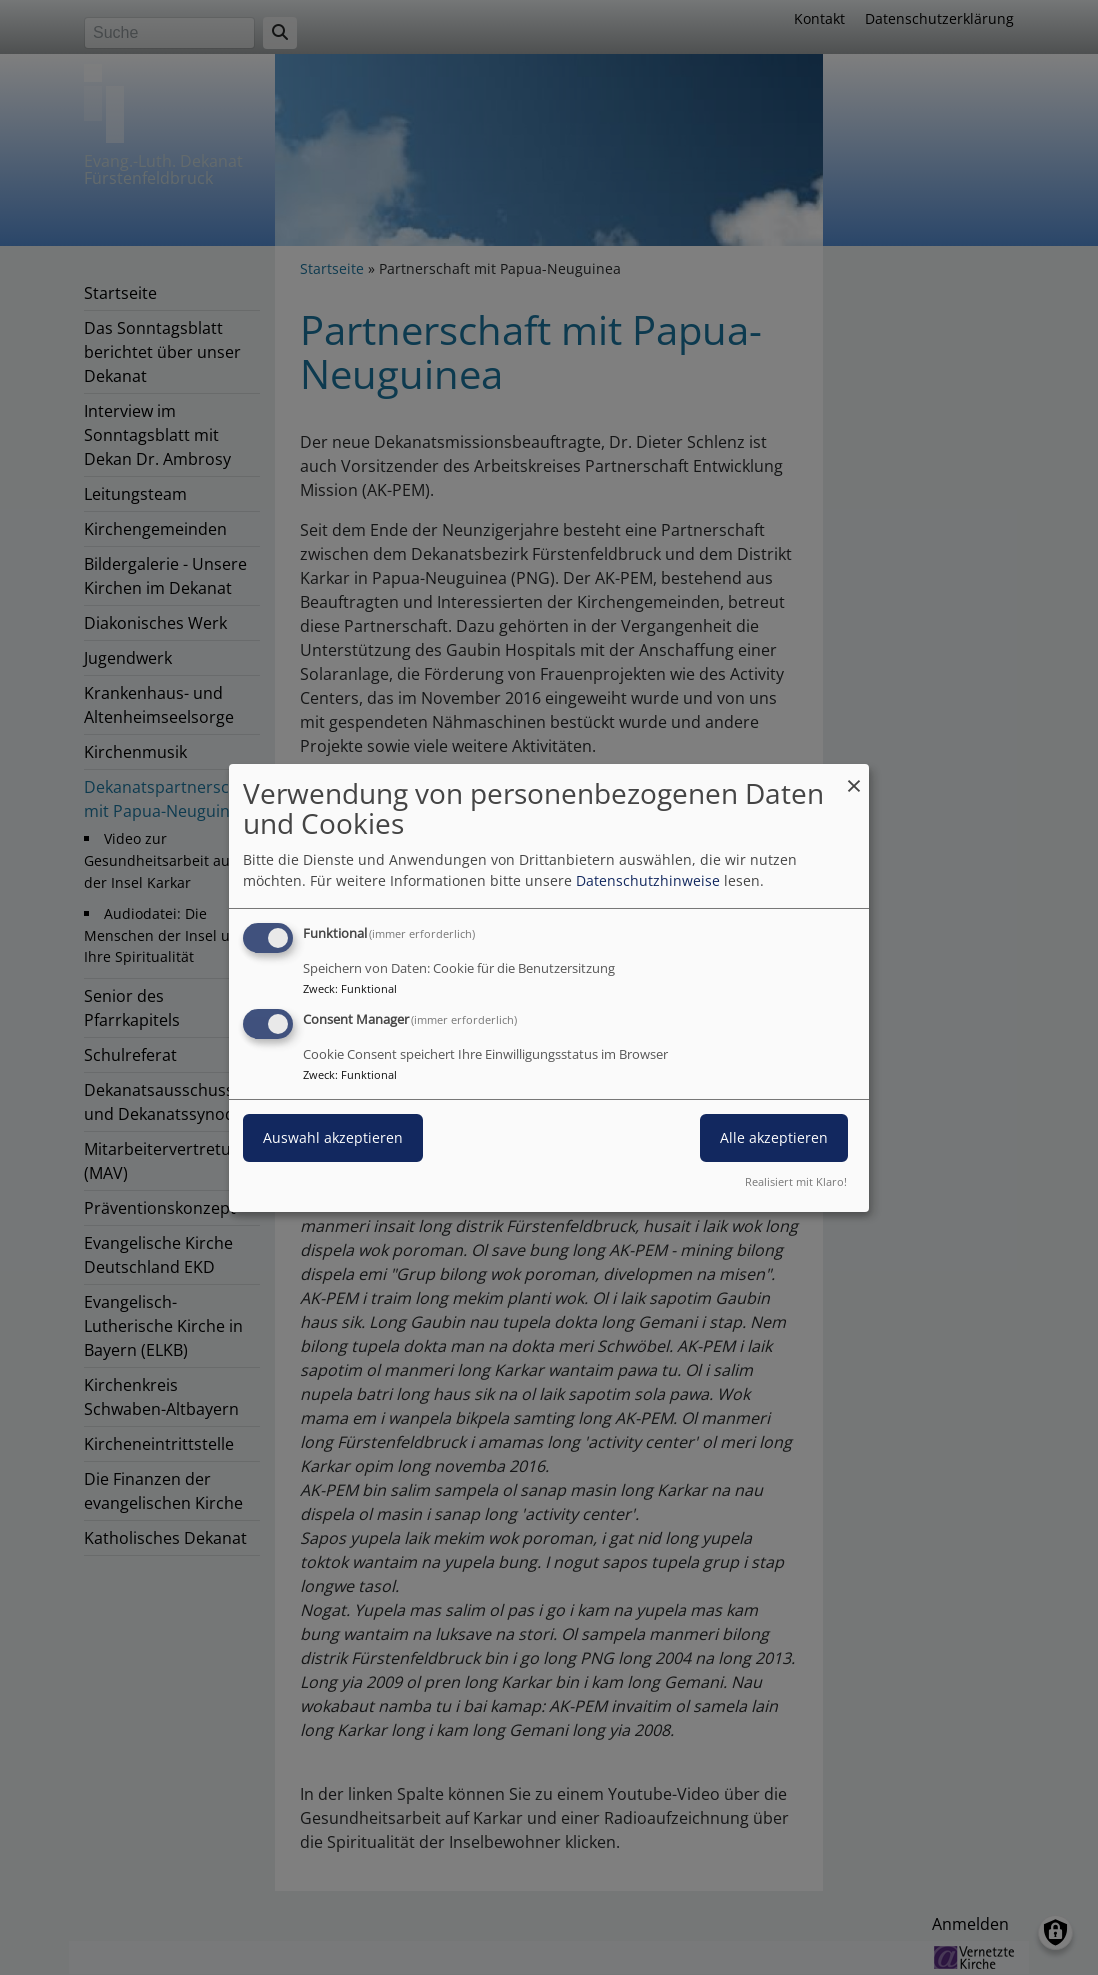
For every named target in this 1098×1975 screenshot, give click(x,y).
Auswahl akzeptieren (333, 1137)
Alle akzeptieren (774, 1137)
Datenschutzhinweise (648, 880)
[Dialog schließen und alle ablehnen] (854, 775)
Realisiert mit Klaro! (796, 1181)
